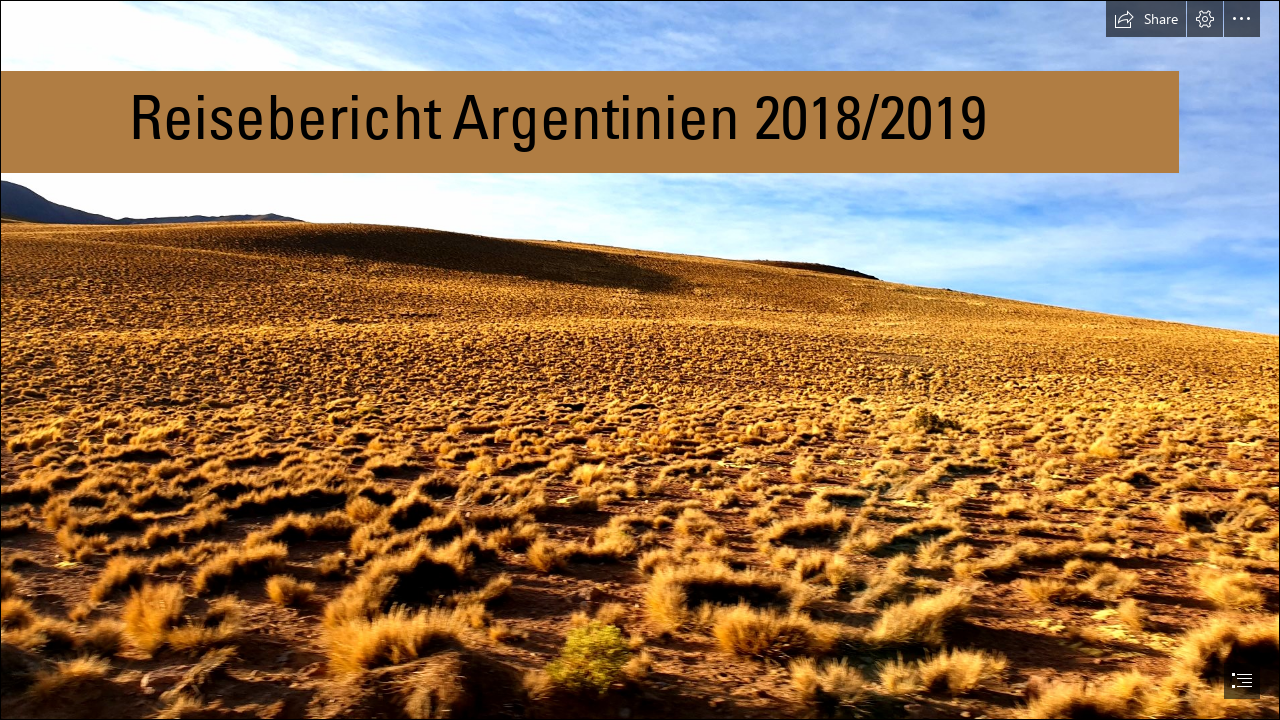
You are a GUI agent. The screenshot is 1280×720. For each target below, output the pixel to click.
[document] (640, 360)
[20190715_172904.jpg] (640, 360)
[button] (1146, 19)
